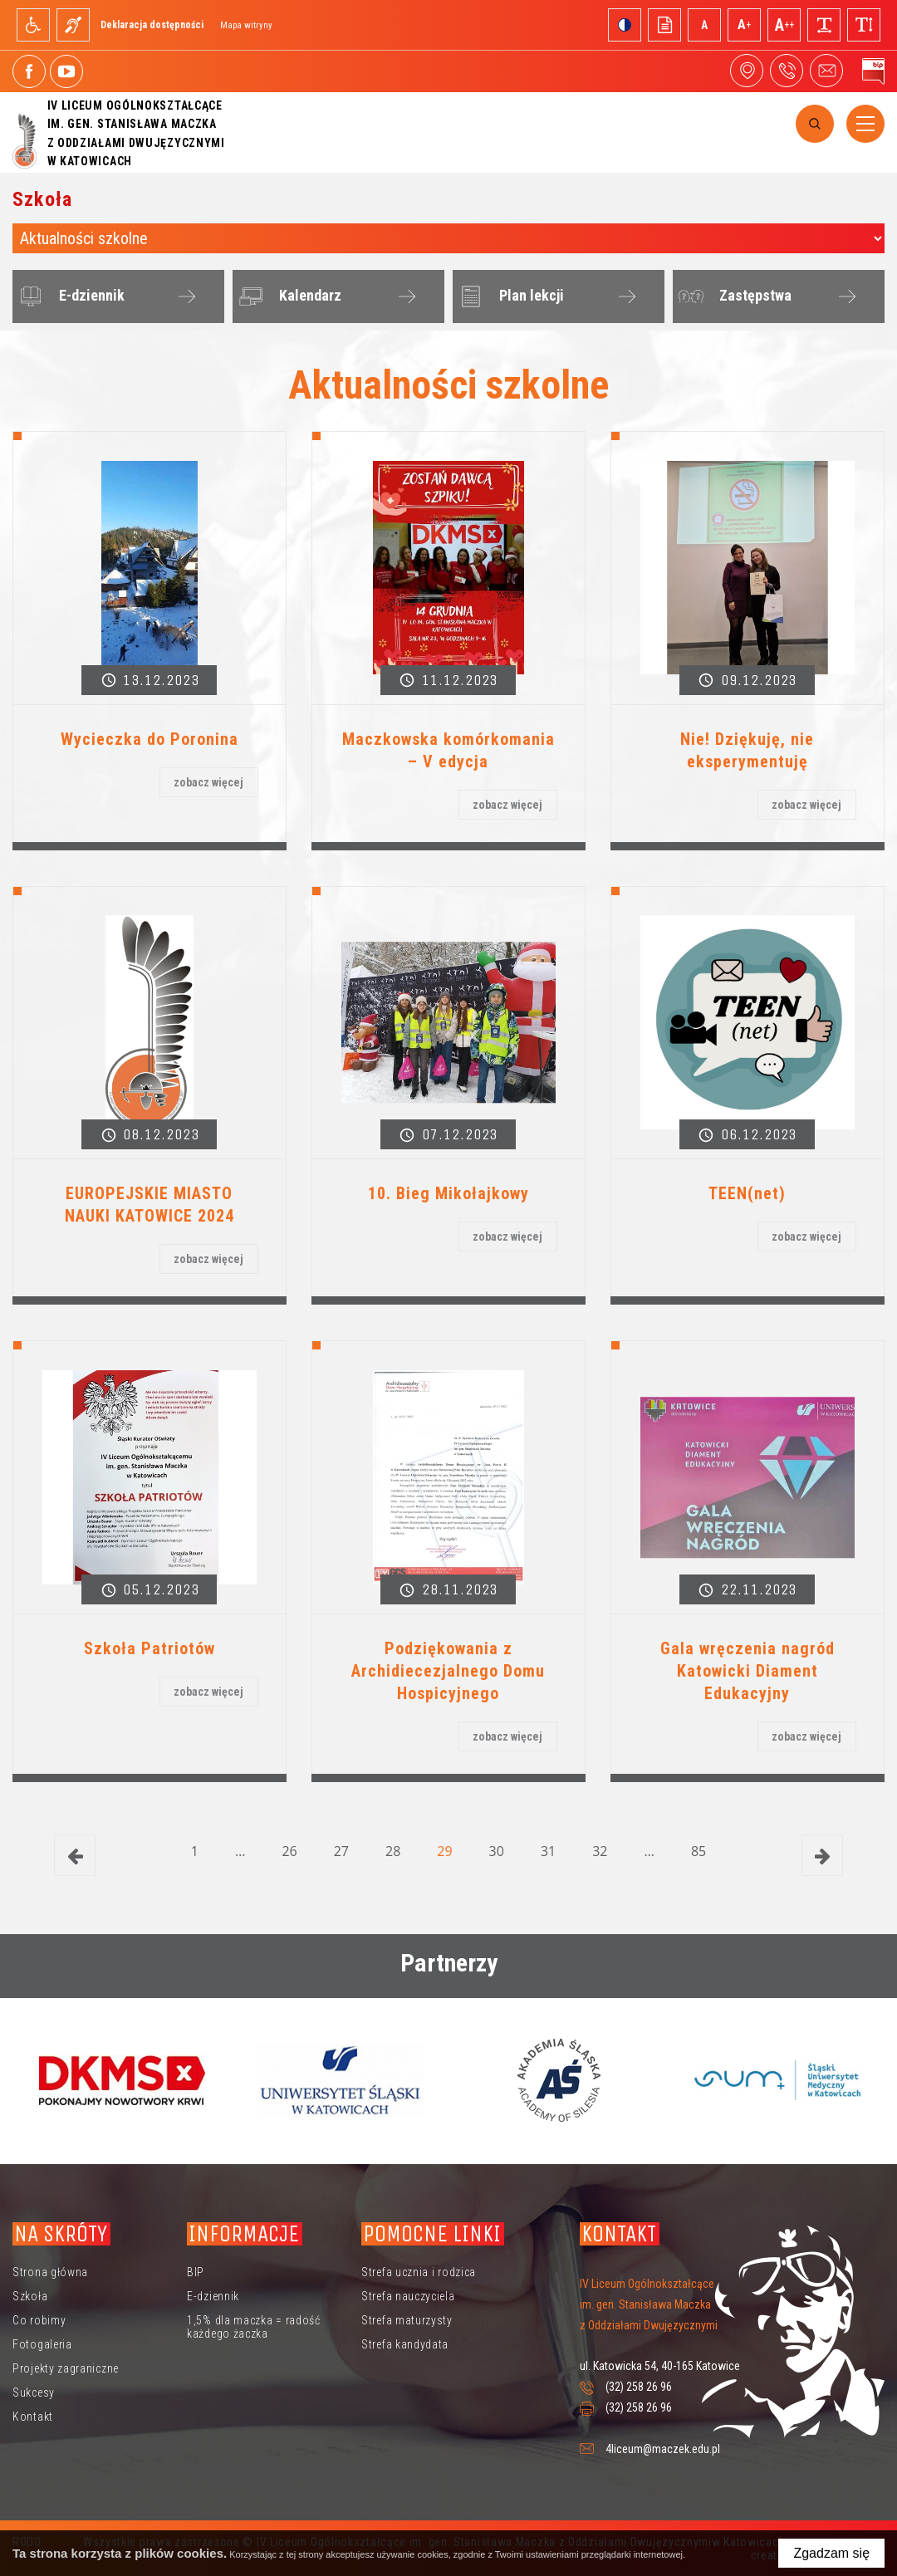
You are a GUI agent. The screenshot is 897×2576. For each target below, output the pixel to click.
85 (698, 1851)
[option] (121, 2080)
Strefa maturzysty (407, 2320)
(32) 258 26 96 (638, 2386)
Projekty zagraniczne (65, 2368)
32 (599, 1851)
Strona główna (50, 2272)
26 (289, 1851)
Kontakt (32, 2416)
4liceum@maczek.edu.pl (826, 70)
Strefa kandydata (404, 2344)
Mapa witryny (246, 25)
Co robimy (39, 2320)
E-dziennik (69, 296)
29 (444, 1851)
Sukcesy (33, 2392)
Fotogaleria (42, 2344)
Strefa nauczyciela (408, 2296)
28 (392, 1851)
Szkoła (29, 2296)
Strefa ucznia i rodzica (418, 2272)
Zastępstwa (733, 296)
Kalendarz (287, 296)
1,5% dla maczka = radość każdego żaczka (254, 2327)
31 (548, 1851)
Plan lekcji (509, 296)
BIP (195, 2272)
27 (341, 1851)
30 (496, 1851)
